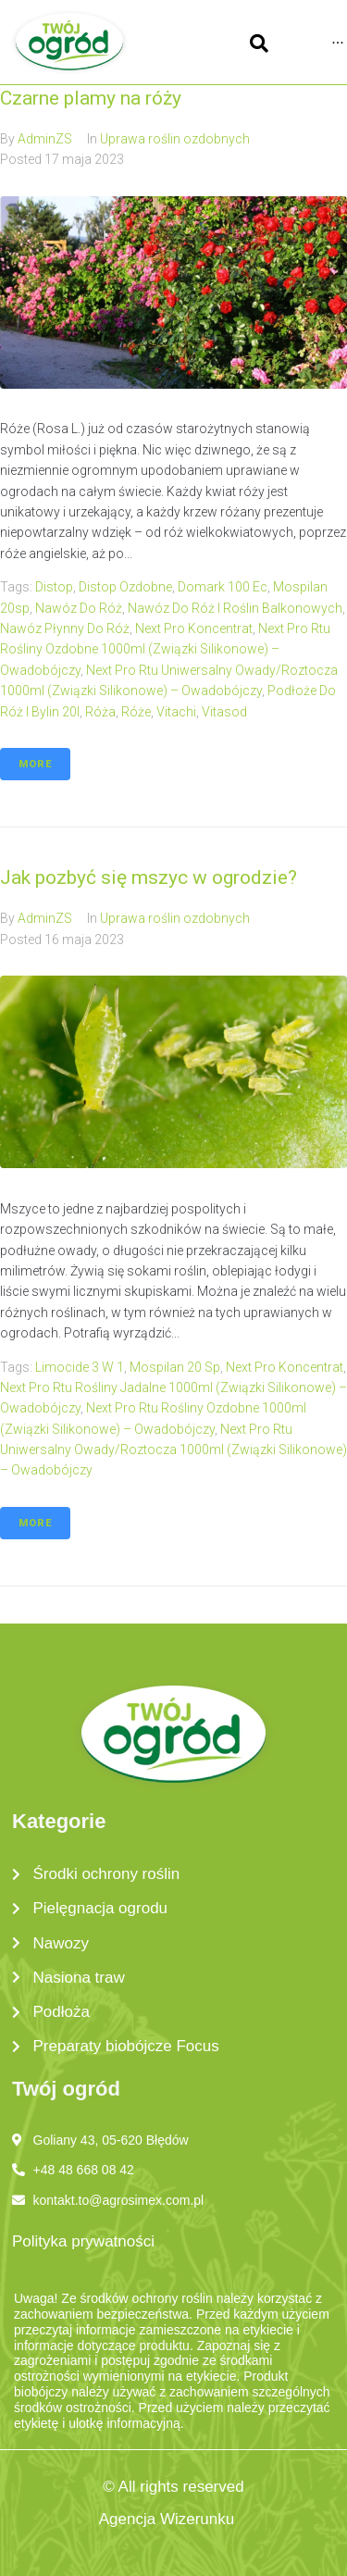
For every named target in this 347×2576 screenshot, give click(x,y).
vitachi (176, 711)
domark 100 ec (222, 586)
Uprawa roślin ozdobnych (175, 138)
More (35, 764)
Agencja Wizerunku (166, 2519)
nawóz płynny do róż (65, 628)
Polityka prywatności (83, 2241)
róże (136, 711)
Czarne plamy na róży (90, 98)
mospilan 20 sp (175, 1367)
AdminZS (45, 138)
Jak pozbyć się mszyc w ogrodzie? (148, 877)
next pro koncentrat (194, 628)
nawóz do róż (78, 608)
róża (100, 711)
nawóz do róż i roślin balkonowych (235, 608)
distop (54, 586)
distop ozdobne (125, 586)
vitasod (224, 711)
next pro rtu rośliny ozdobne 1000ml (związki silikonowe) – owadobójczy (165, 649)
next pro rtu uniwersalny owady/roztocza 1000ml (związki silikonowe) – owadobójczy (173, 1450)
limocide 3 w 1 (79, 1367)
